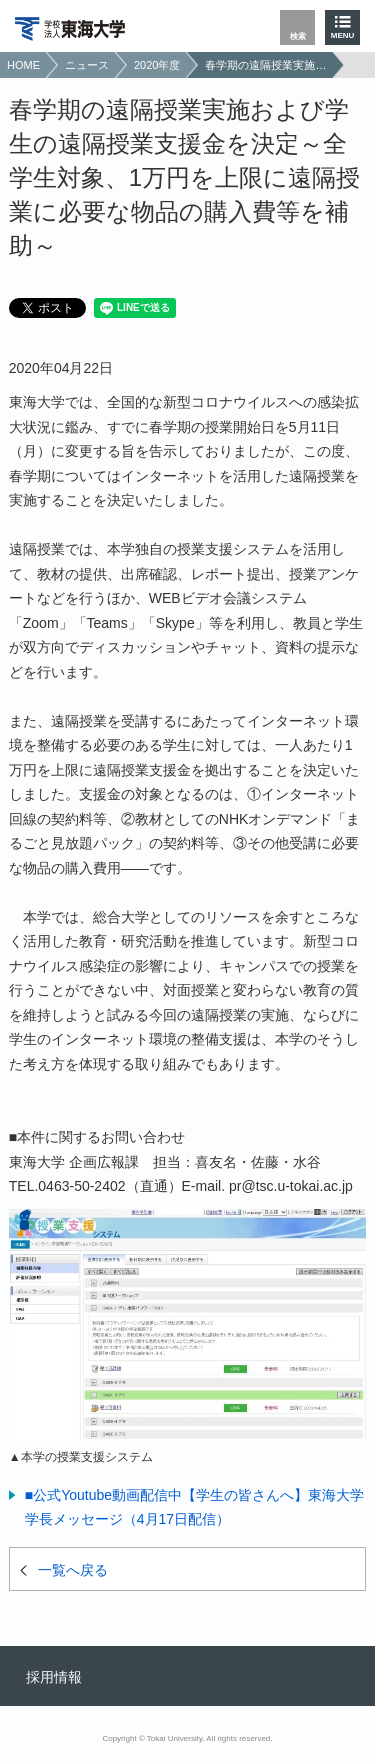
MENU (343, 35)
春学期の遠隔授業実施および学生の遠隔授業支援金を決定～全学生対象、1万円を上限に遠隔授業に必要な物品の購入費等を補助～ (266, 65)
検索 (298, 36)
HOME (23, 65)
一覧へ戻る (73, 1570)
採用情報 (54, 1677)
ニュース (87, 65)
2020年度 (157, 65)
